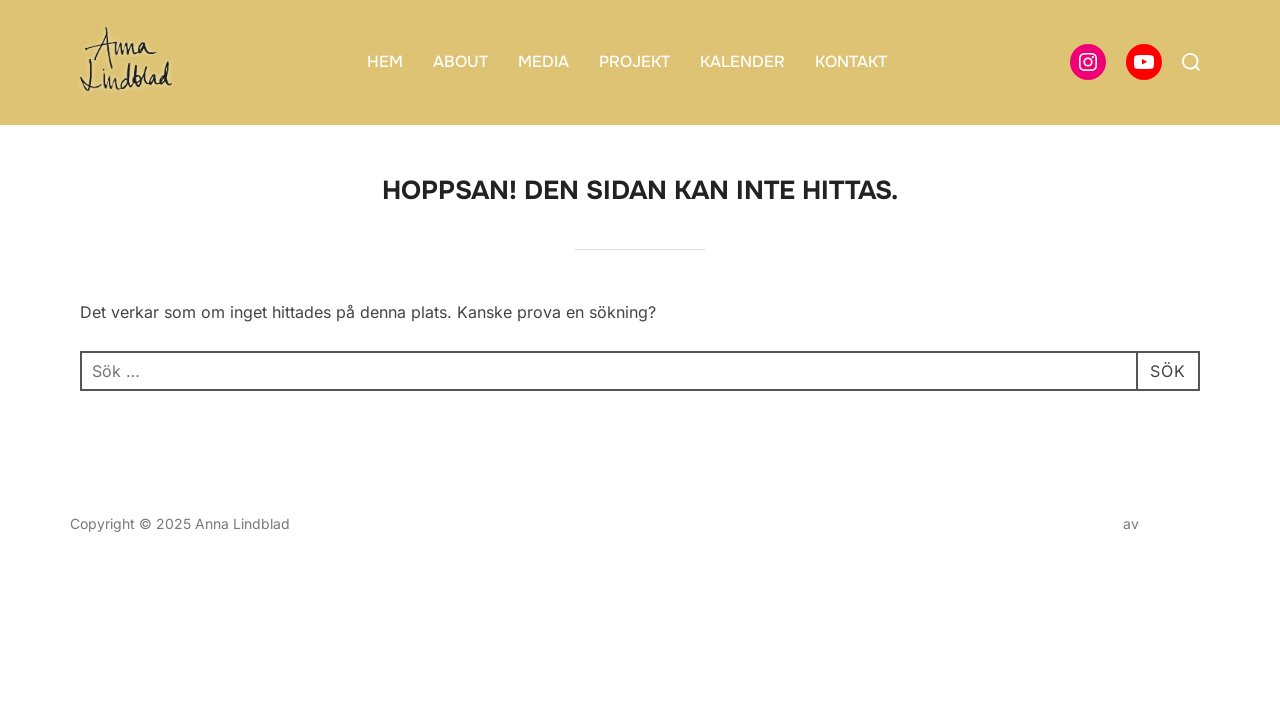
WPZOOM (1176, 523)
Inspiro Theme (1072, 523)
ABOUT (460, 61)
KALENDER (742, 61)
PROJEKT (634, 61)
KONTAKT (851, 61)
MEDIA (543, 61)
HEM (385, 61)
